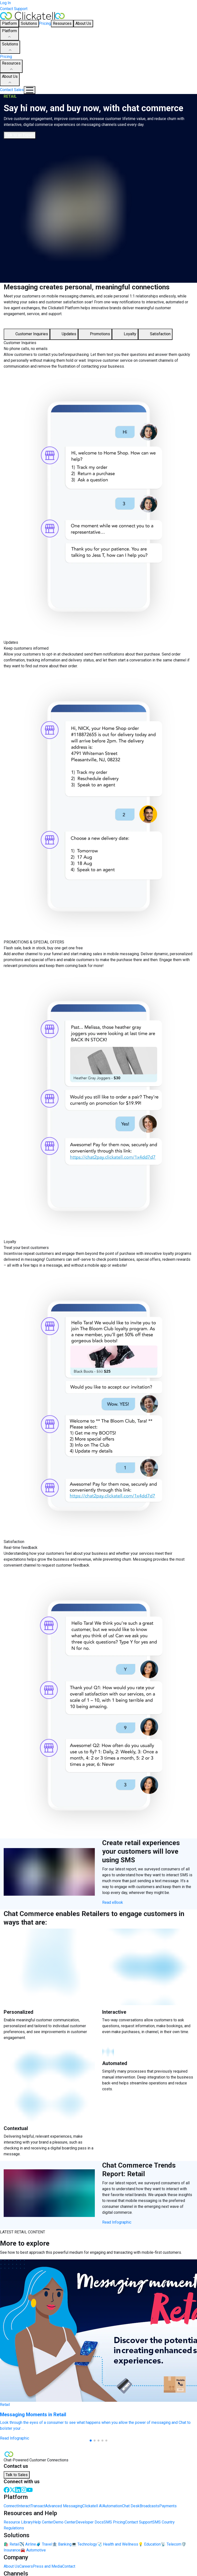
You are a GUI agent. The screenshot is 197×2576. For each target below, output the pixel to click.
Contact (68, 2566)
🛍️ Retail (11, 2544)
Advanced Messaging (63, 2506)
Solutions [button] (29, 23)
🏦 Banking (62, 2544)
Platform (9, 34)
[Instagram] (24, 2489)
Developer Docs (90, 2522)
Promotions (95, 334)
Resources (11, 66)
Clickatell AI (92, 2506)
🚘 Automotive (33, 2550)
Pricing (45, 23)
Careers (26, 2566)
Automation (112, 2506)
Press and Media (47, 2566)
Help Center (43, 2522)
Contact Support (13, 8)
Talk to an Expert (20, 135)
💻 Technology (84, 2544)
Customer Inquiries (27, 334)
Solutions (10, 47)
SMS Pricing (114, 2522)
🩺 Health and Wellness (117, 2544)
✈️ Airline (27, 2544)
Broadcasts (149, 2506)
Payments (168, 2506)
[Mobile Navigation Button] (29, 90)
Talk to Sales (17, 2474)
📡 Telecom (171, 2544)
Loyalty (125, 334)
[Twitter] (12, 2489)
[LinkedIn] (18, 2489)
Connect (11, 2506)
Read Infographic (116, 2222)
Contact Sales (12, 89)
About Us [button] (83, 23)
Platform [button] (9, 23)
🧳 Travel (44, 2544)
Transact (38, 2506)
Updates (64, 334)
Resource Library (18, 2522)
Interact (24, 2506)
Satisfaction (155, 334)
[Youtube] (30, 2489)
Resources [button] (62, 23)
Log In (5, 2)
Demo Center (64, 2522)
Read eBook (112, 1902)
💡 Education (149, 2544)
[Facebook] (7, 2489)
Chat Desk (131, 2506)
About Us (10, 79)
